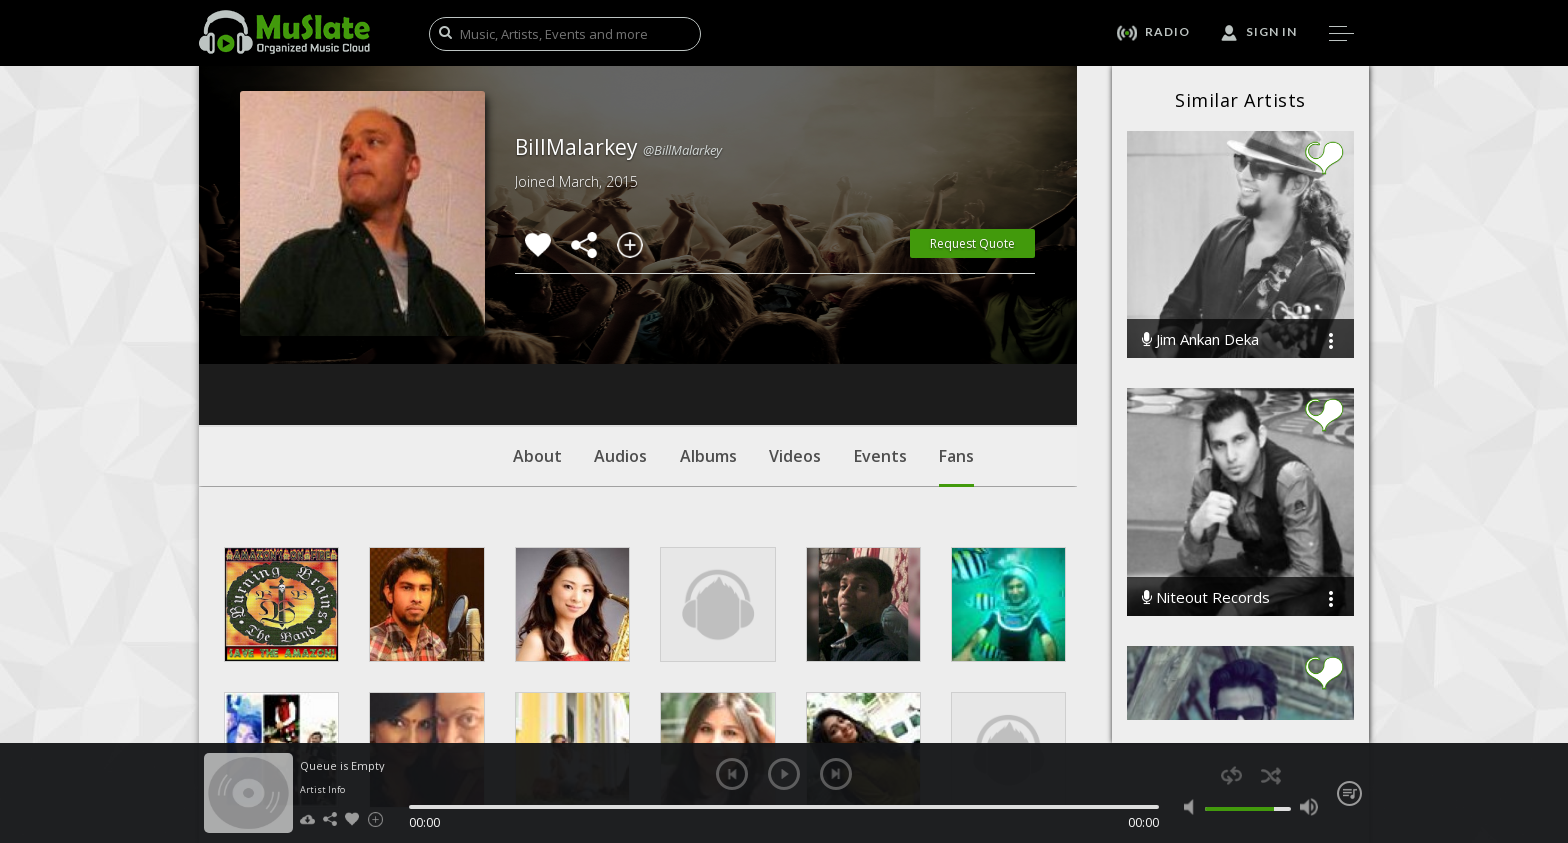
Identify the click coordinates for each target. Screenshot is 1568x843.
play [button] (784, 774)
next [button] (836, 774)
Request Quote (972, 243)
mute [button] (1193, 807)
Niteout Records (1206, 597)
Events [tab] (880, 335)
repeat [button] (1231, 775)
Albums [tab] (708, 335)
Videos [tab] (795, 335)
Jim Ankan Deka (1200, 339)
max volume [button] (1308, 807)
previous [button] (732, 774)
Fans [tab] (956, 345)
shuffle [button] (1270, 775)
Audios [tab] (620, 335)
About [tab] (537, 335)
